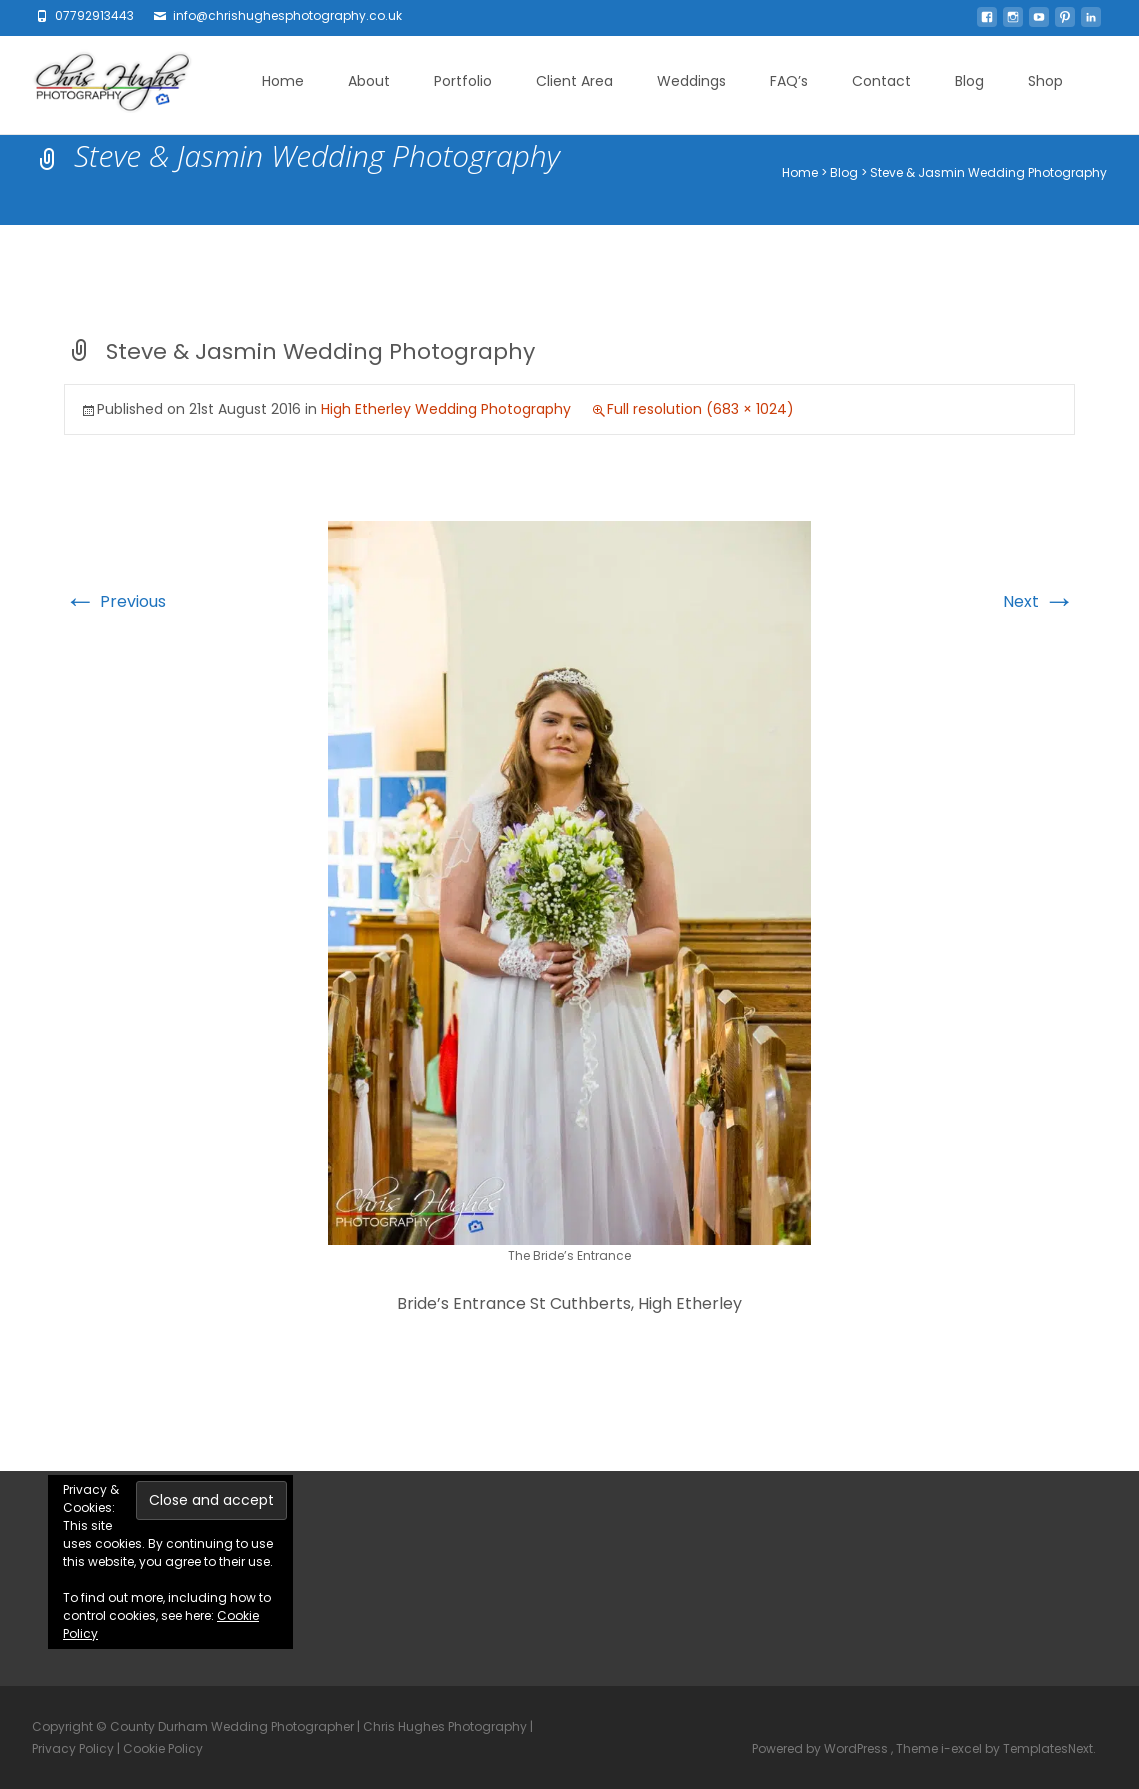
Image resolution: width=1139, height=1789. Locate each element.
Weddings (691, 81)
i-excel (963, 1748)
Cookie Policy (163, 1748)
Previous (115, 601)
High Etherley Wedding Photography (446, 409)
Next (1039, 601)
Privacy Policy (73, 1748)
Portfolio (463, 81)
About (369, 81)
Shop (1045, 81)
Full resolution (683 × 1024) (700, 409)
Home (283, 81)
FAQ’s (789, 81)
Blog (969, 81)
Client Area (574, 81)
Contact (881, 81)
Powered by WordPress (821, 1748)
